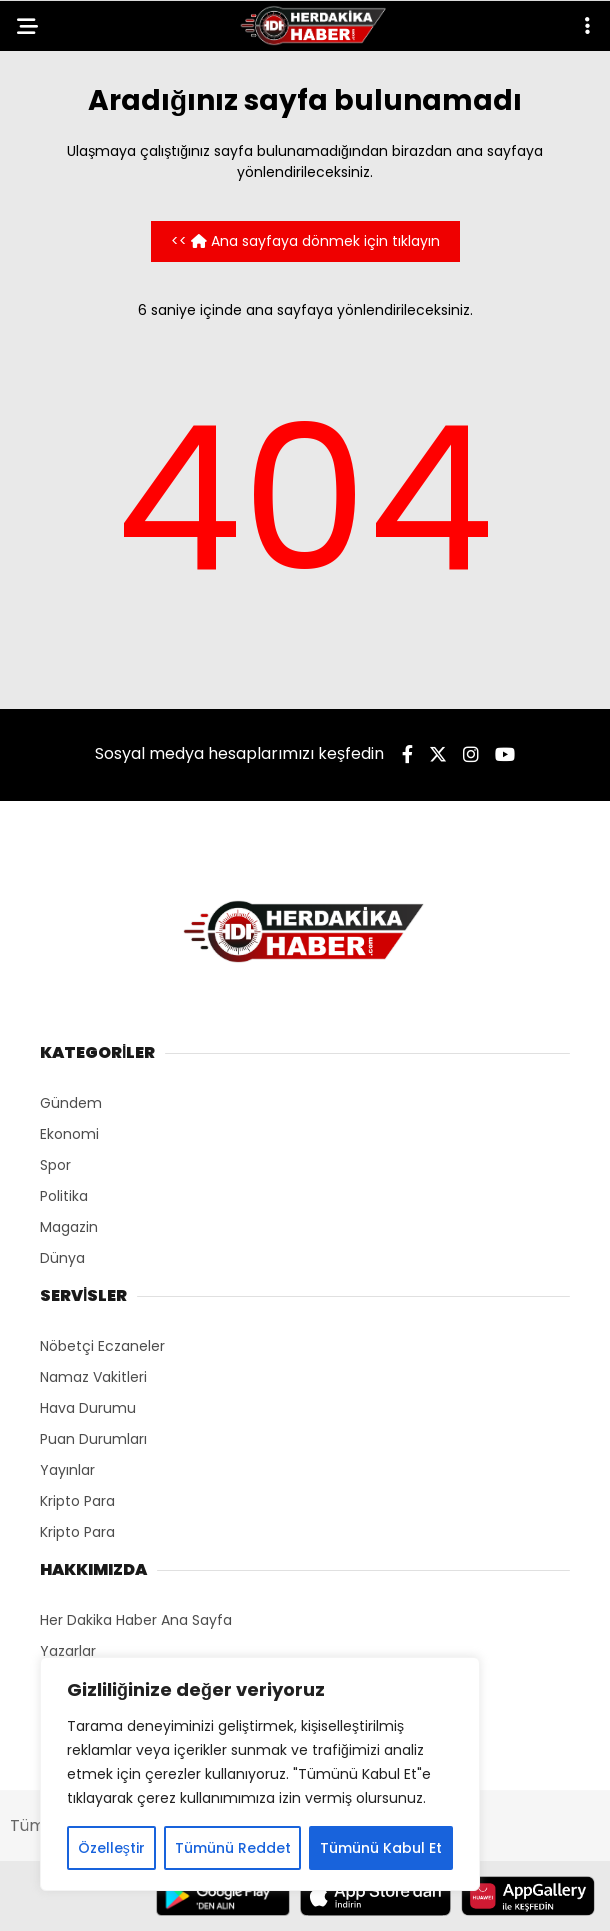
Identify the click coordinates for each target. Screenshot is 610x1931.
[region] (260, 1774)
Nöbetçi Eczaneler (102, 1346)
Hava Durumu (88, 1408)
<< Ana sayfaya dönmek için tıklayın (305, 241)
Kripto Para (77, 1501)
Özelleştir (111, 1848)
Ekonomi (69, 1134)
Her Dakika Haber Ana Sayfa (136, 1620)
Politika (64, 1196)
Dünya (62, 1258)
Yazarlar (68, 1651)
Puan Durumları (93, 1439)
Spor (55, 1165)
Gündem (71, 1103)
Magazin (69, 1227)
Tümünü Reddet (233, 1848)
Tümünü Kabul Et (381, 1848)
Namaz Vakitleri (93, 1377)
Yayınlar (67, 1470)
